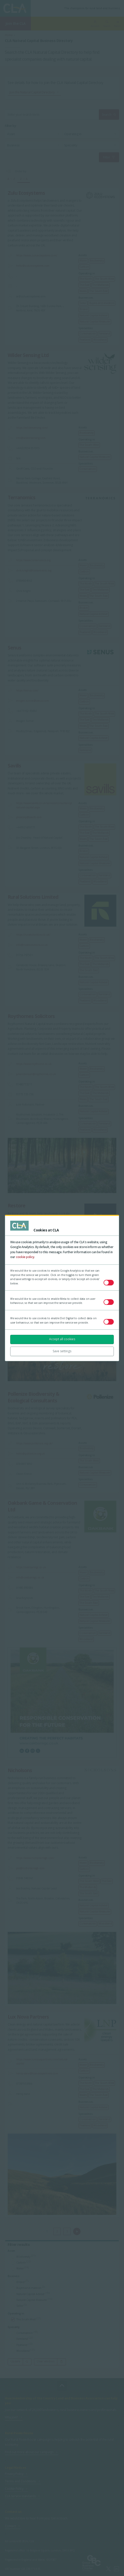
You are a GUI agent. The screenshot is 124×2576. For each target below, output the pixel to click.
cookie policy (25, 1257)
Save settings (62, 1351)
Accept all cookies (62, 1339)
